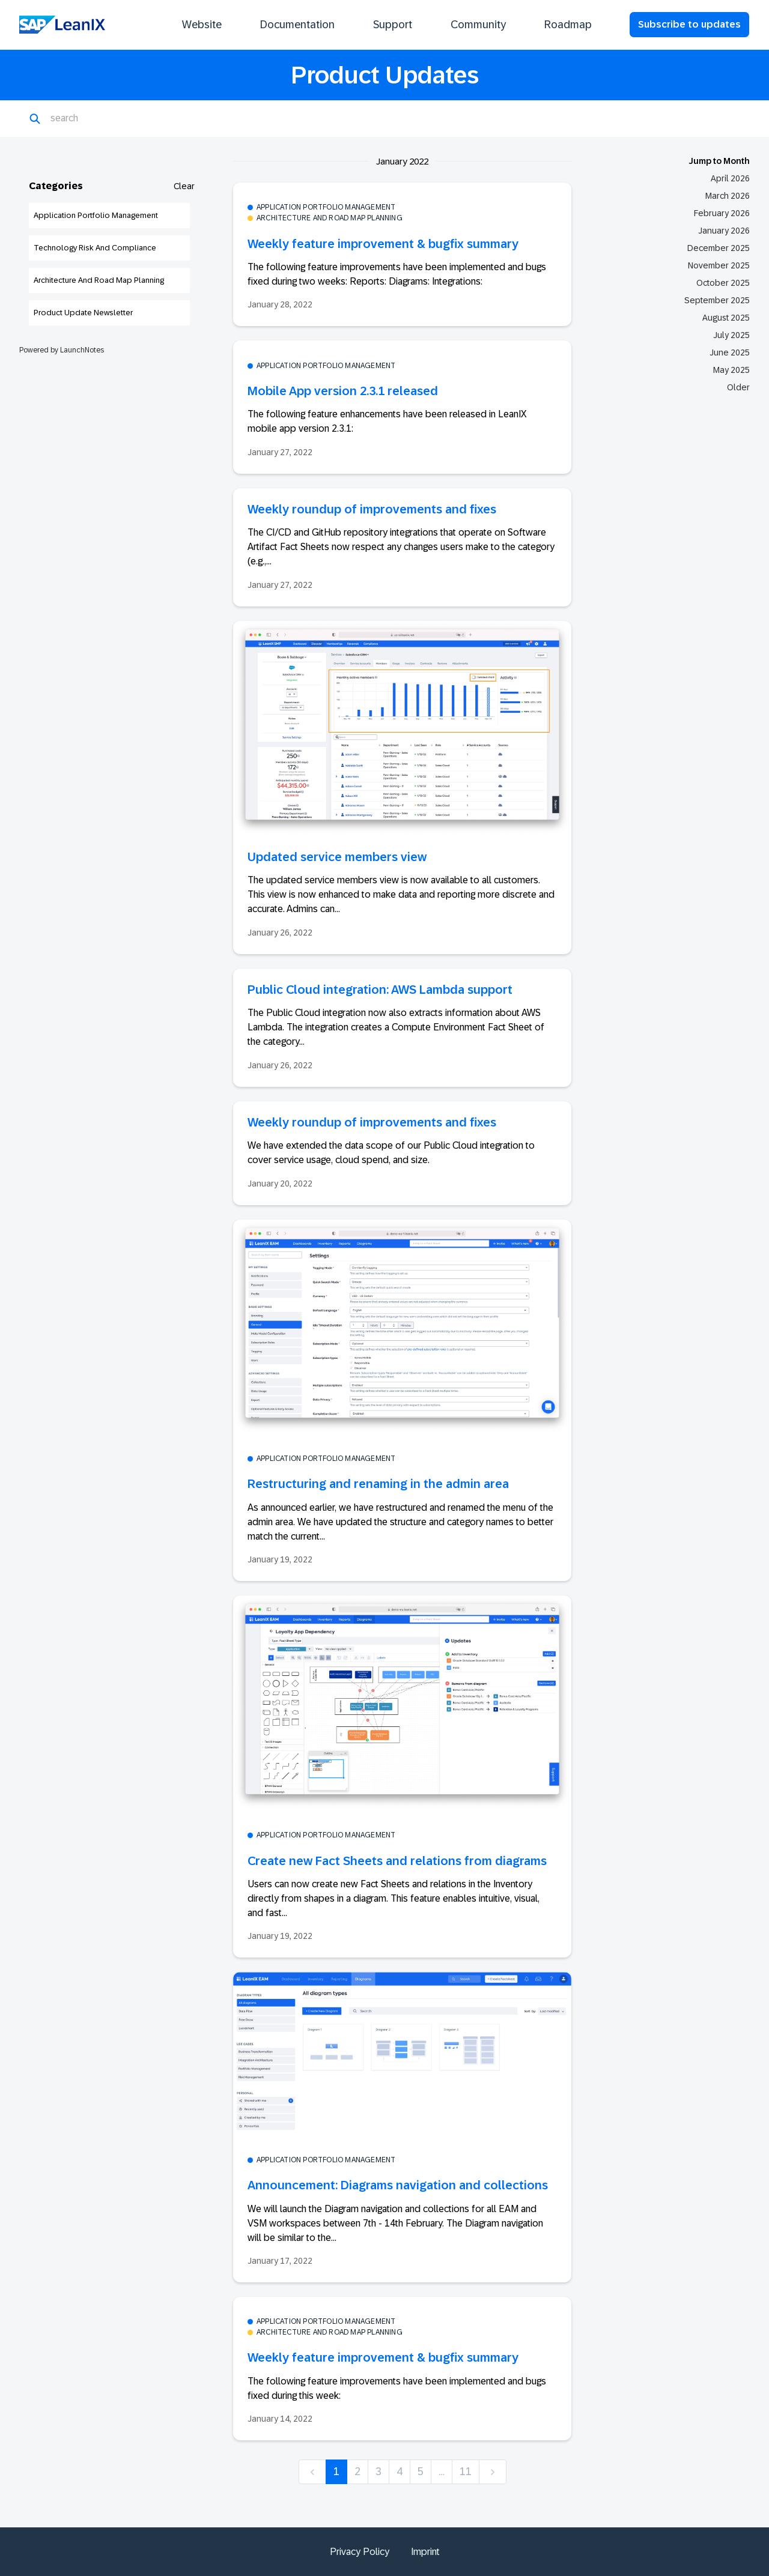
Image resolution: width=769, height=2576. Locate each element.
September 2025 (717, 300)
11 (466, 2472)
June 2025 (730, 352)
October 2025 (723, 283)
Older (738, 387)
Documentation (297, 25)
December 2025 (718, 248)
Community (478, 25)
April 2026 (730, 178)
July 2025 (731, 335)
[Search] (109, 118)
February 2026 (722, 213)
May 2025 (731, 370)
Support (392, 25)
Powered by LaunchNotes (61, 350)
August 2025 (726, 317)
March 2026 (727, 196)
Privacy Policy (359, 2552)
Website (202, 25)
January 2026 (724, 230)
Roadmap (568, 25)
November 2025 (719, 265)
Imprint (425, 2552)
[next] (492, 2472)
